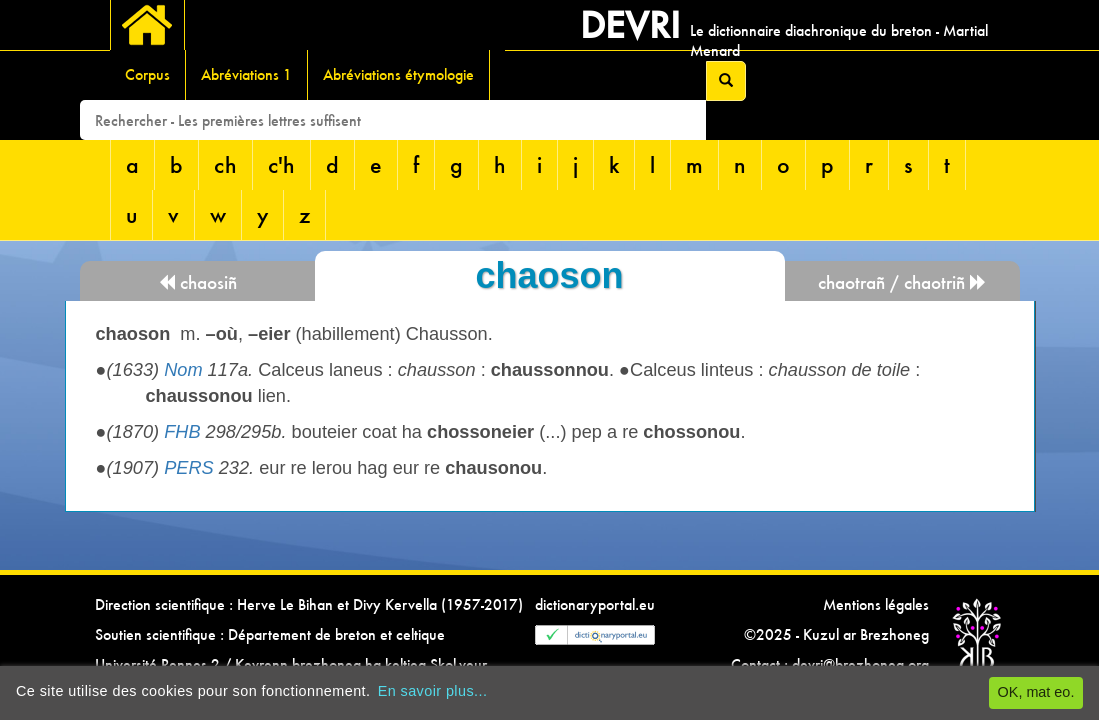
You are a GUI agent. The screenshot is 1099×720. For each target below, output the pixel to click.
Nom (183, 370)
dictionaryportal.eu (595, 604)
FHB (182, 432)
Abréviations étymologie (398, 74)
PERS (189, 468)
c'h (281, 164)
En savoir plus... (433, 691)
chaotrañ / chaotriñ (902, 282)
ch (225, 164)
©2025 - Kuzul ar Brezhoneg (836, 634)
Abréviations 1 (246, 74)
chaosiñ (197, 282)
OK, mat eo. (1036, 692)
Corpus (147, 74)
